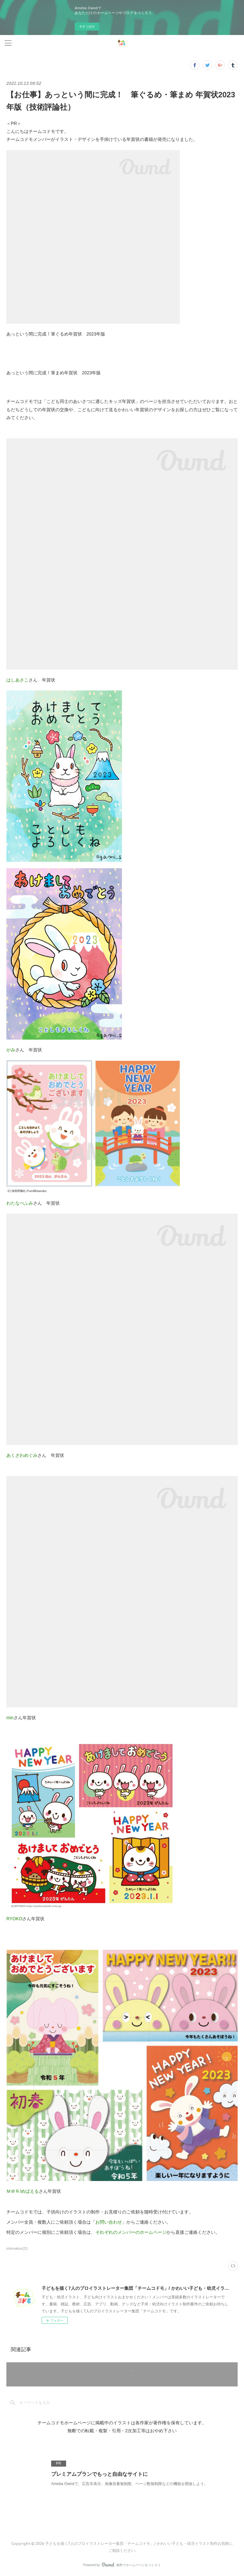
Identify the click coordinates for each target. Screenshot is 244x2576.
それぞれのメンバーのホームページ (130, 2232)
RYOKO (14, 1918)
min (10, 1717)
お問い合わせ (108, 2222)
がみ (10, 1049)
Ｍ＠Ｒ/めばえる (22, 2191)
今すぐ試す (87, 26)
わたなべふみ (19, 1203)
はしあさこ (17, 679)
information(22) (17, 2248)
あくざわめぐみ (21, 1455)
